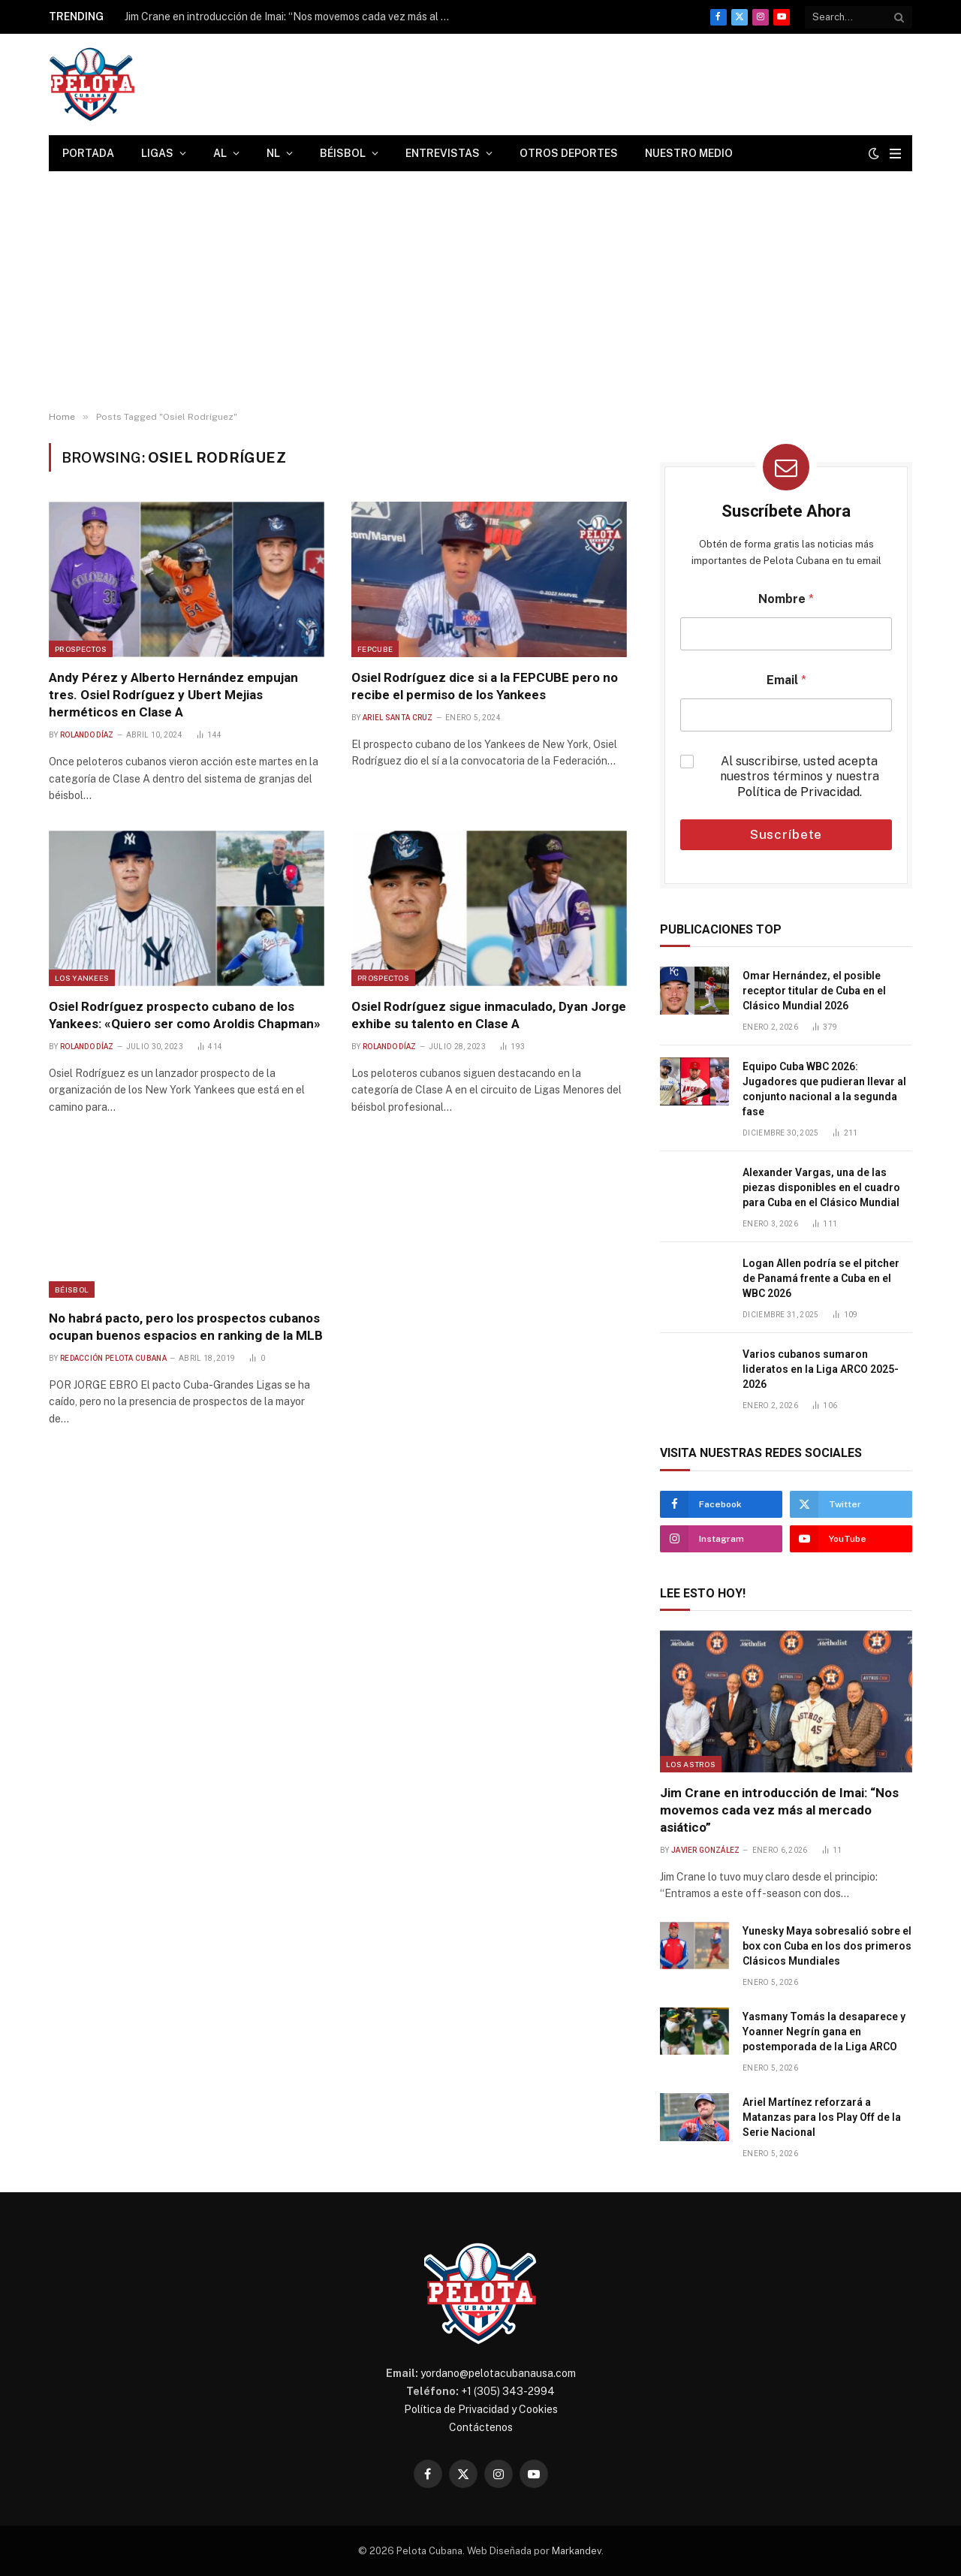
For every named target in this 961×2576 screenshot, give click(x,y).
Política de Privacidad (798, 792)
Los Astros (690, 1764)
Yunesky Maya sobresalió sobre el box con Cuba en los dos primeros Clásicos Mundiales (827, 1946)
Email (786, 680)
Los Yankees (82, 977)
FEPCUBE (375, 648)
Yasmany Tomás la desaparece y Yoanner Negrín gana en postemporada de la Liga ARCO (824, 2031)
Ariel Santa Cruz (398, 717)
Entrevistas (442, 153)
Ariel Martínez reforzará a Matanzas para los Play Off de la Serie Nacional (822, 2117)
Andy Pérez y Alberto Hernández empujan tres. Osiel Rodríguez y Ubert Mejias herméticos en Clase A (173, 694)
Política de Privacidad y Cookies (481, 2409)
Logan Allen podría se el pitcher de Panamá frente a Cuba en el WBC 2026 (821, 1278)
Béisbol (343, 153)
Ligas (157, 153)
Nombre (786, 599)
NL (273, 153)
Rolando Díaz (87, 735)
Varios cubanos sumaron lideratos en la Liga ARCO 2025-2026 (821, 1369)
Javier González (705, 1850)
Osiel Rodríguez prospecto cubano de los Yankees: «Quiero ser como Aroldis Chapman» (185, 1015)
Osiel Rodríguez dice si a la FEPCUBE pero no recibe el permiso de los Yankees (484, 686)
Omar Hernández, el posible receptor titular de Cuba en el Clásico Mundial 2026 (814, 991)
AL (220, 153)
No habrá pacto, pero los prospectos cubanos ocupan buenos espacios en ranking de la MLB (186, 1327)
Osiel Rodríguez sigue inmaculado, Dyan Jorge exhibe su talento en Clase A (488, 1015)
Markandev (576, 2550)
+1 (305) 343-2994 (508, 2391)
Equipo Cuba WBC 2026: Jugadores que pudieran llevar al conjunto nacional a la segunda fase (824, 1089)
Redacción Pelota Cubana (113, 1358)
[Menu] (895, 153)
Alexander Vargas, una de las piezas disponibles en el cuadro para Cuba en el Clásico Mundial (821, 1187)
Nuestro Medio (689, 153)
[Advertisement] (480, 291)
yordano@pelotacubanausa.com (498, 2373)
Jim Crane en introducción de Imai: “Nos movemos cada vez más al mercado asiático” (293, 17)
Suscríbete (786, 834)
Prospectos (81, 648)
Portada (88, 153)
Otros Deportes (569, 153)
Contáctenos (481, 2427)
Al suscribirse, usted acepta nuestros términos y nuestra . (799, 777)
